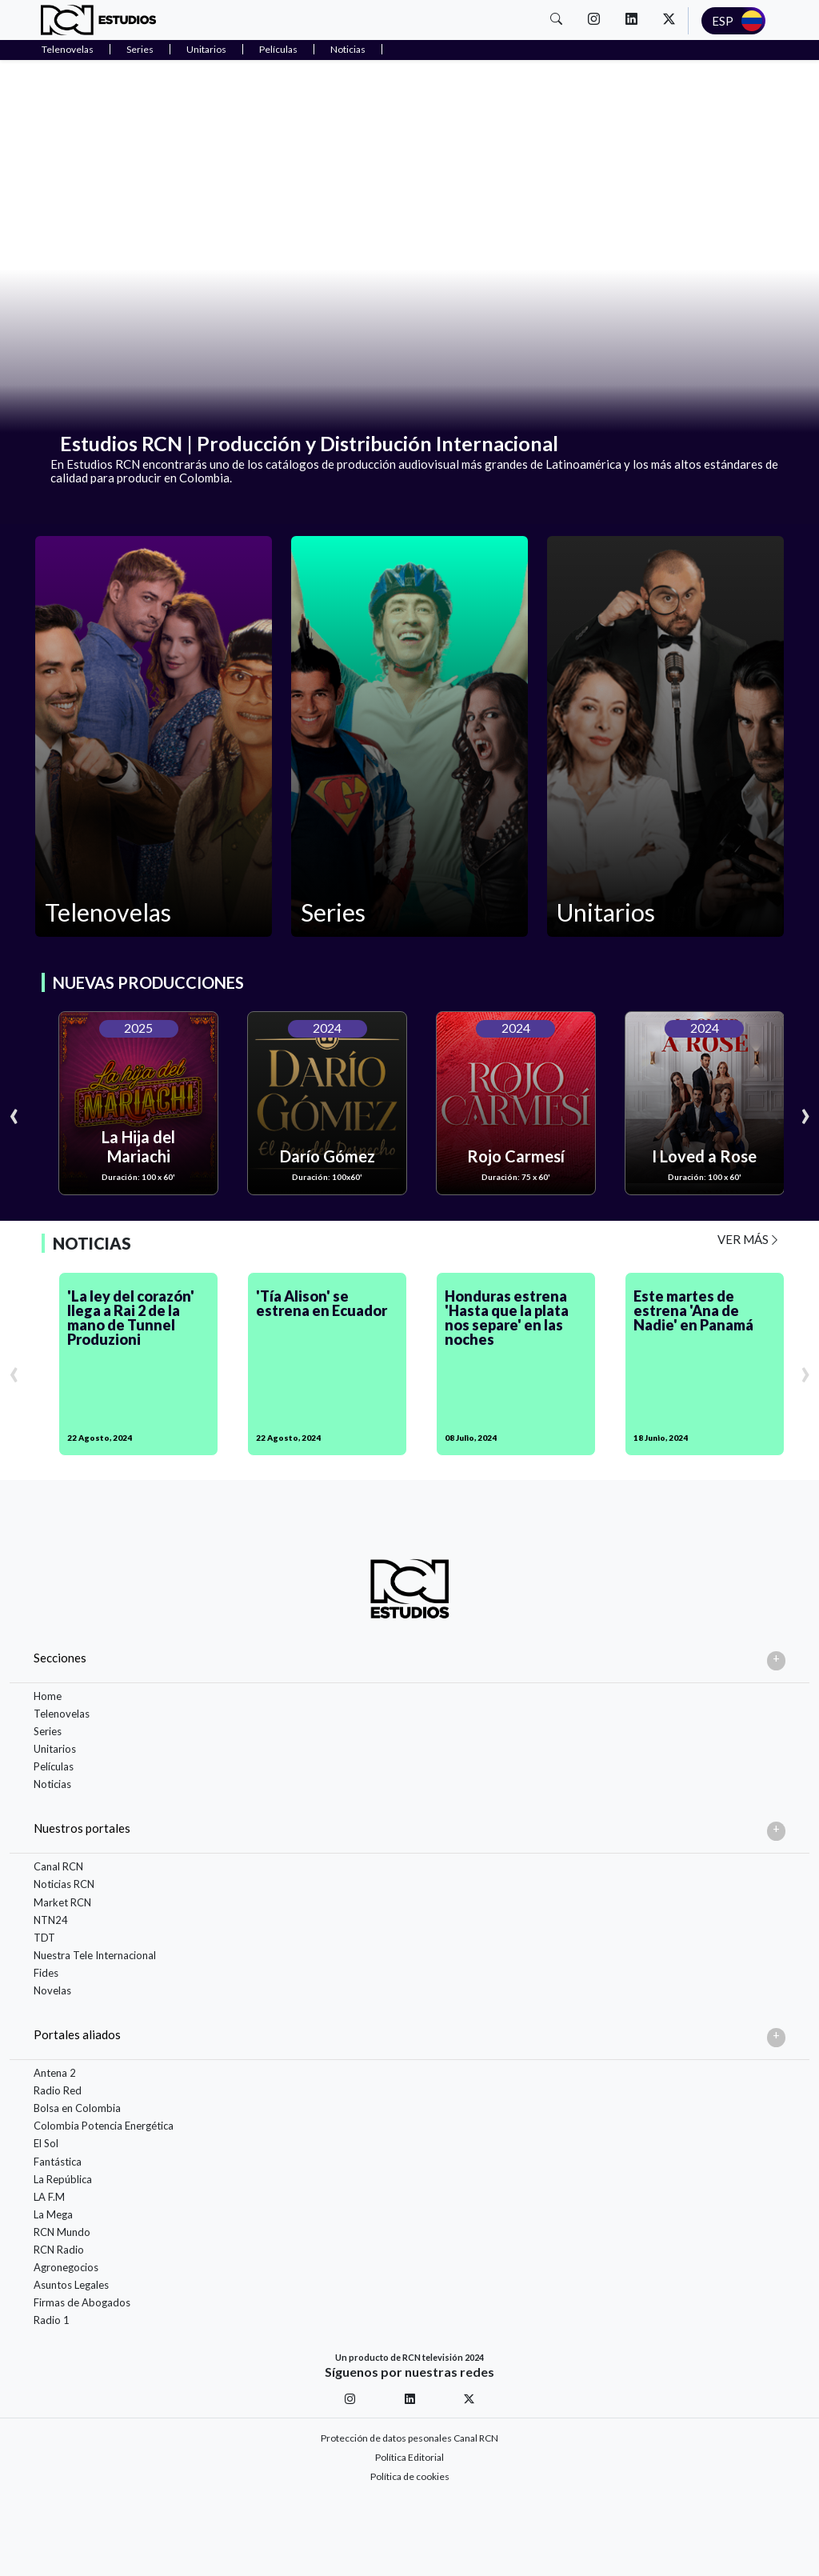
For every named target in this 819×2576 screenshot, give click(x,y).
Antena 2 (55, 2072)
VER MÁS (749, 1239)
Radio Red (58, 2090)
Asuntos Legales (71, 2284)
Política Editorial (409, 2457)
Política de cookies (409, 2476)
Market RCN (62, 1902)
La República (63, 2179)
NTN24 (51, 1920)
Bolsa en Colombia (77, 2108)
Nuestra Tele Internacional (95, 1955)
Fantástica (58, 2161)
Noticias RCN (64, 1884)
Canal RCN (58, 1866)
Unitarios (206, 49)
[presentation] (13, 1113)
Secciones (60, 1657)
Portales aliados (77, 2034)
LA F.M (49, 2196)
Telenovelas (68, 49)
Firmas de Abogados (82, 2302)
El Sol (46, 2143)
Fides (46, 1972)
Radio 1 (52, 2320)
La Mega (53, 2214)
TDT (44, 1937)
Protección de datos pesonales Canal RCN (409, 2438)
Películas (278, 49)
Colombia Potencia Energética (104, 2125)
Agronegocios (66, 2267)
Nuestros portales (82, 1828)
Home (48, 1696)
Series (140, 49)
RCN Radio (59, 2249)
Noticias (348, 49)
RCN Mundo (62, 2232)
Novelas (52, 1990)
